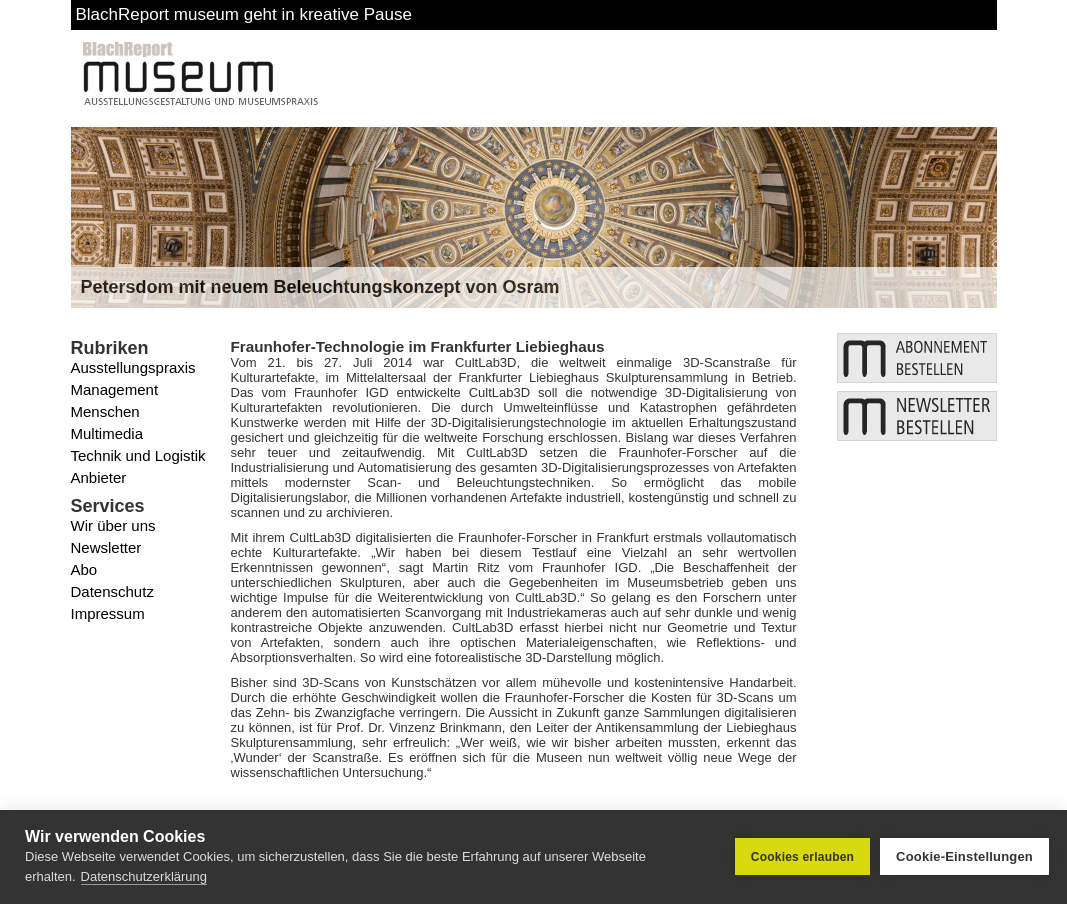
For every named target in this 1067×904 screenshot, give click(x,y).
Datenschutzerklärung (144, 876)
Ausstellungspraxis (133, 367)
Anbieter (99, 477)
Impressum (108, 613)
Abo (84, 569)
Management (115, 389)
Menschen (105, 411)
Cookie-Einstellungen (964, 856)
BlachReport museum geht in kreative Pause (244, 14)
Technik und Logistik (138, 455)
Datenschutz (112, 591)
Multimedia (107, 433)
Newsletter (106, 547)
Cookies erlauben (802, 857)
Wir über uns (113, 525)
